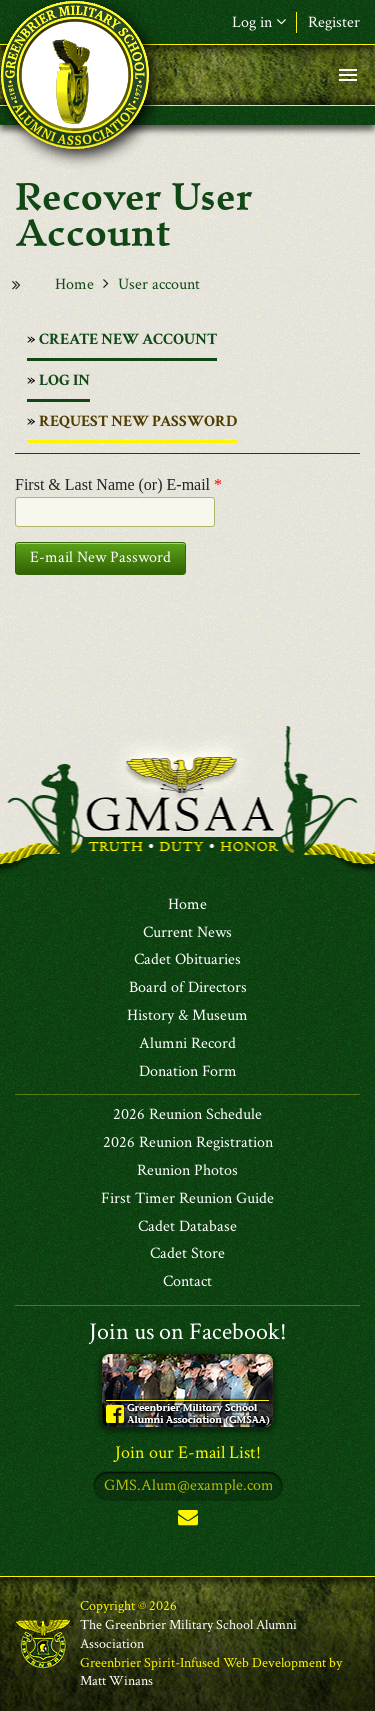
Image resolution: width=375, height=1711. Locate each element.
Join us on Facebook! (188, 1331)
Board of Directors (188, 988)
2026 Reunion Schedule (187, 1115)
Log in (259, 22)
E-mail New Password (100, 557)
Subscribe (188, 1521)
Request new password (138, 426)
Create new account (128, 339)
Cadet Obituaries (187, 960)
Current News (187, 933)
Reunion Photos (187, 1171)
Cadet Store (187, 1254)
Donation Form (188, 1072)
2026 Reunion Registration (188, 1143)
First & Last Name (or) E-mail (118, 484)
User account (159, 284)
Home (74, 284)
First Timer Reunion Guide (187, 1199)
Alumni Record (187, 1044)
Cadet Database (187, 1227)
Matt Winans (116, 1681)
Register (334, 22)
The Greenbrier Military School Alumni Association (188, 1634)
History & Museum (187, 1016)
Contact (187, 1282)
